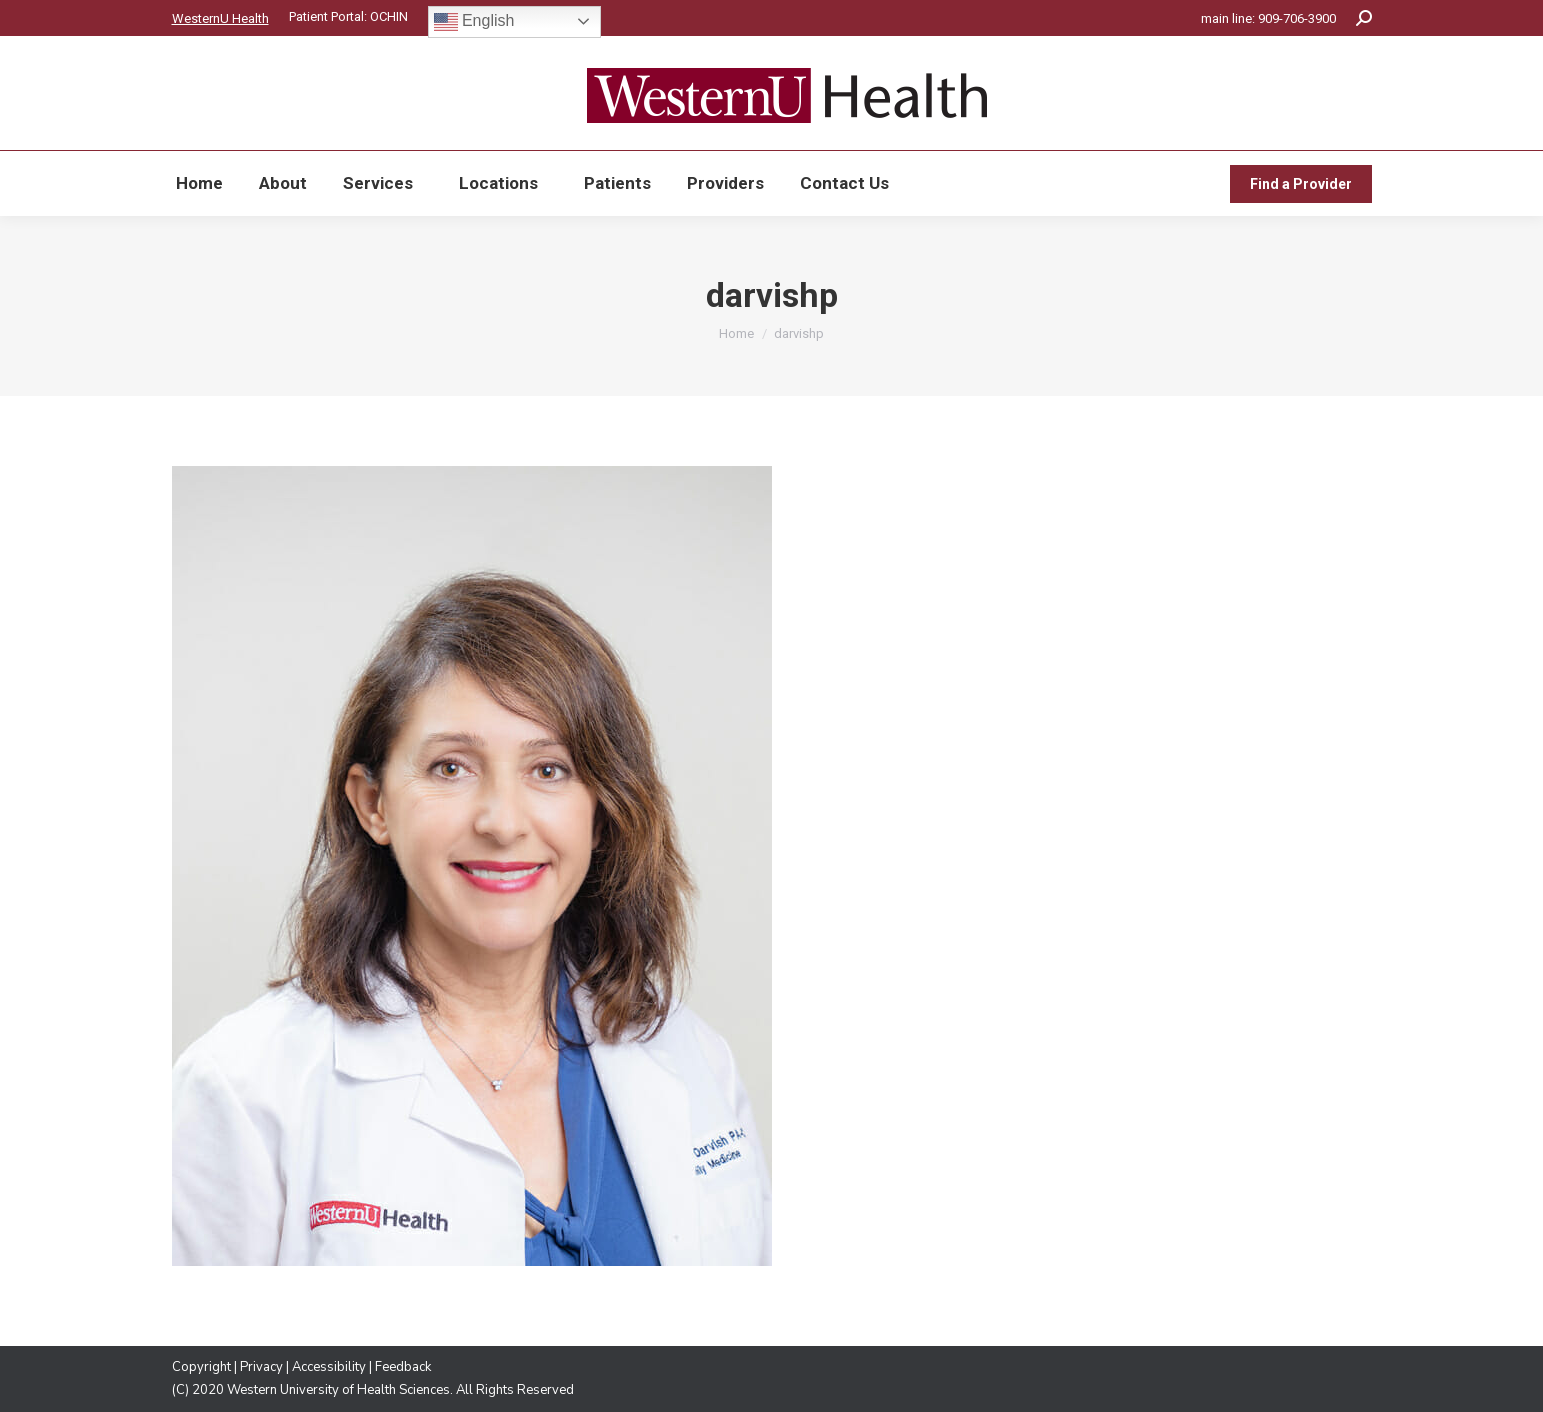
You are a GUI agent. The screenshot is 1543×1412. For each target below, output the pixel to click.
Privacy (261, 1367)
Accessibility (329, 1367)
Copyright (201, 1367)
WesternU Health (220, 18)
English (474, 22)
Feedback (403, 1367)
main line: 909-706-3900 (1268, 18)
